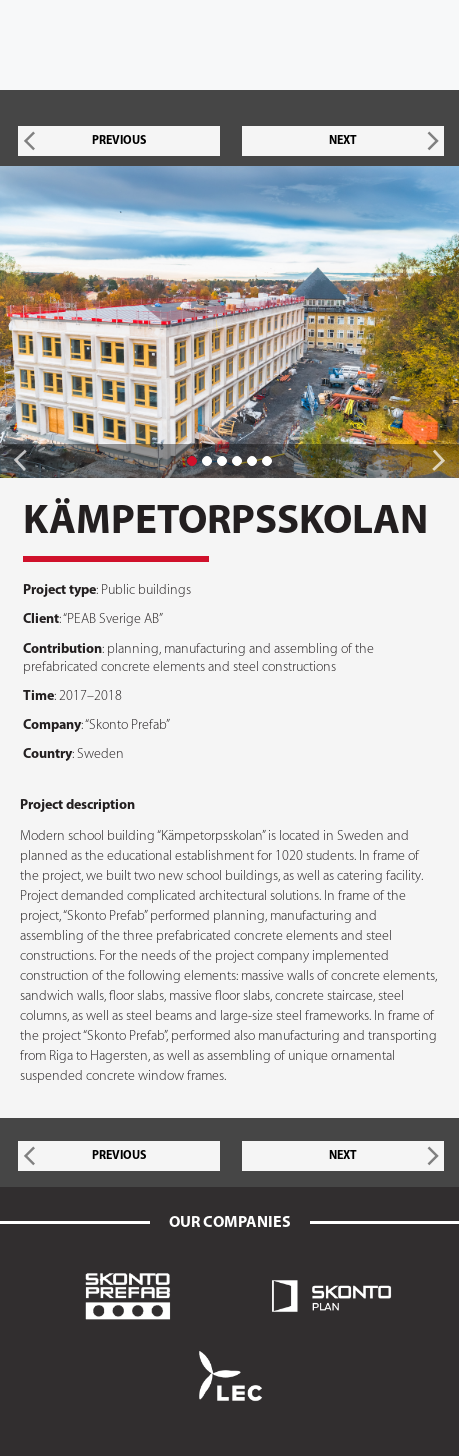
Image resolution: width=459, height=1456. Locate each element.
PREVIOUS (119, 141)
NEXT (343, 141)
